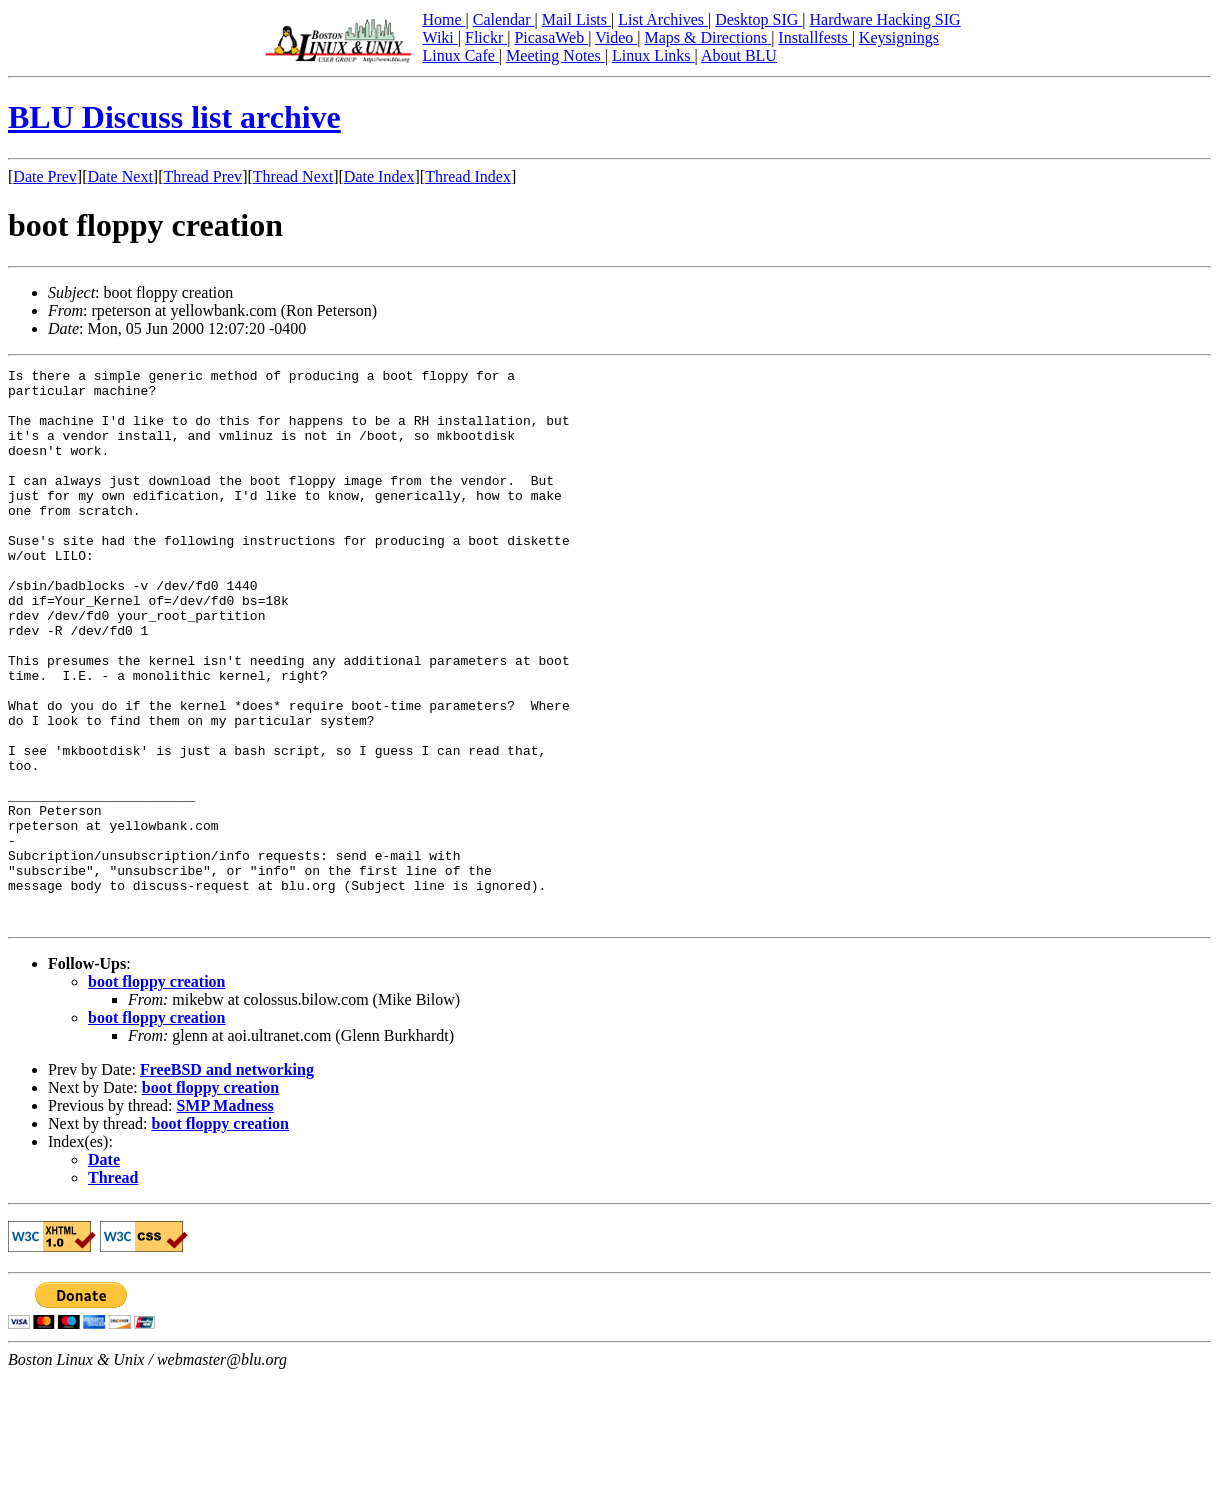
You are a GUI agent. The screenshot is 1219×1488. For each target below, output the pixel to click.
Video (616, 37)
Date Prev (45, 176)
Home (443, 19)
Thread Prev (202, 176)
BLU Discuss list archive (174, 117)
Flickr (486, 37)
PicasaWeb (551, 37)
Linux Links (653, 55)
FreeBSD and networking (227, 1180)
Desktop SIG (758, 19)
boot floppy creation (156, 1092)
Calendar (504, 19)
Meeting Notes (555, 55)
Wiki (439, 37)
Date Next (120, 176)
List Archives (663, 19)
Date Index (379, 176)
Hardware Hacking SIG (885, 19)
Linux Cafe (460, 55)
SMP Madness (224, 1216)
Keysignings (899, 37)
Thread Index (468, 176)
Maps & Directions (707, 37)
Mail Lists (576, 19)
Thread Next (293, 176)
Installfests (814, 37)
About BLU (739, 55)
